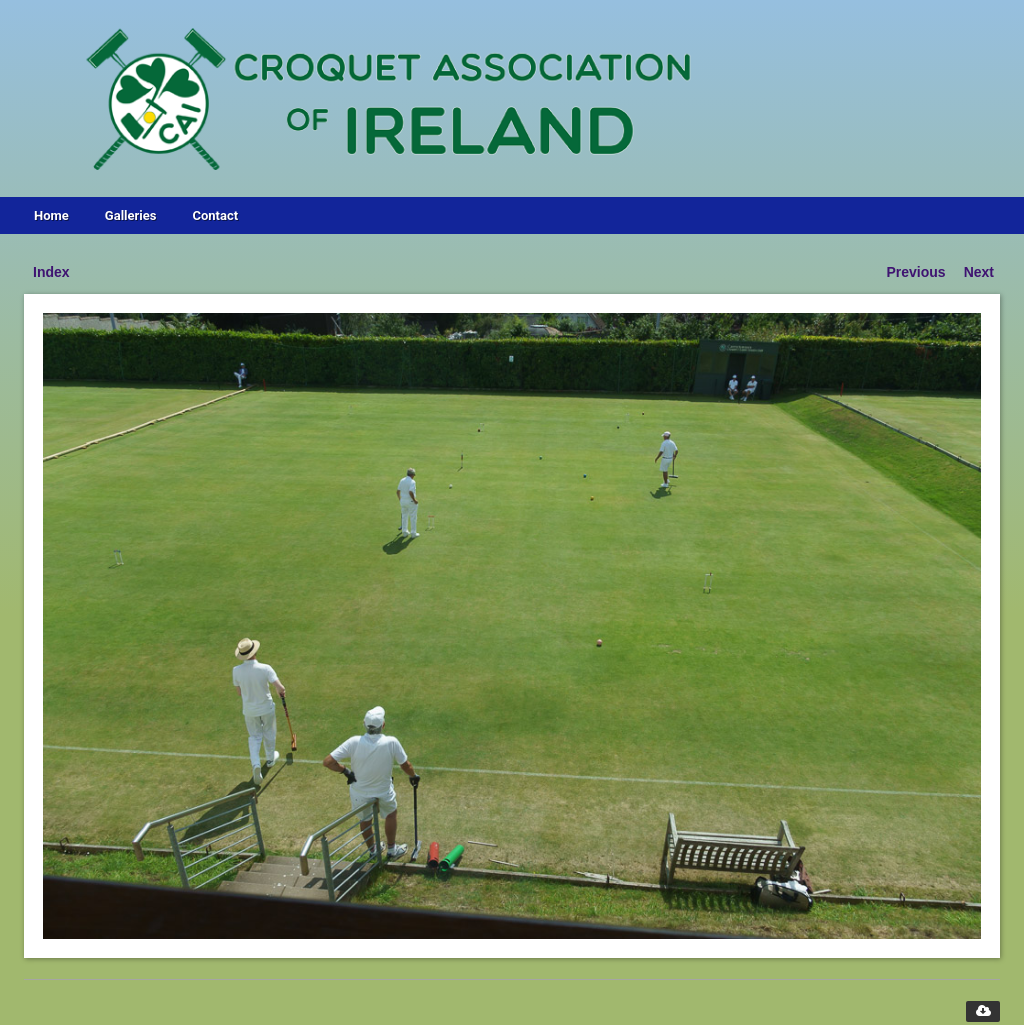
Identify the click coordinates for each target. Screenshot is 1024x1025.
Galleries (131, 215)
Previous (916, 272)
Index (51, 272)
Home (51, 215)
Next (979, 272)
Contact (215, 215)
